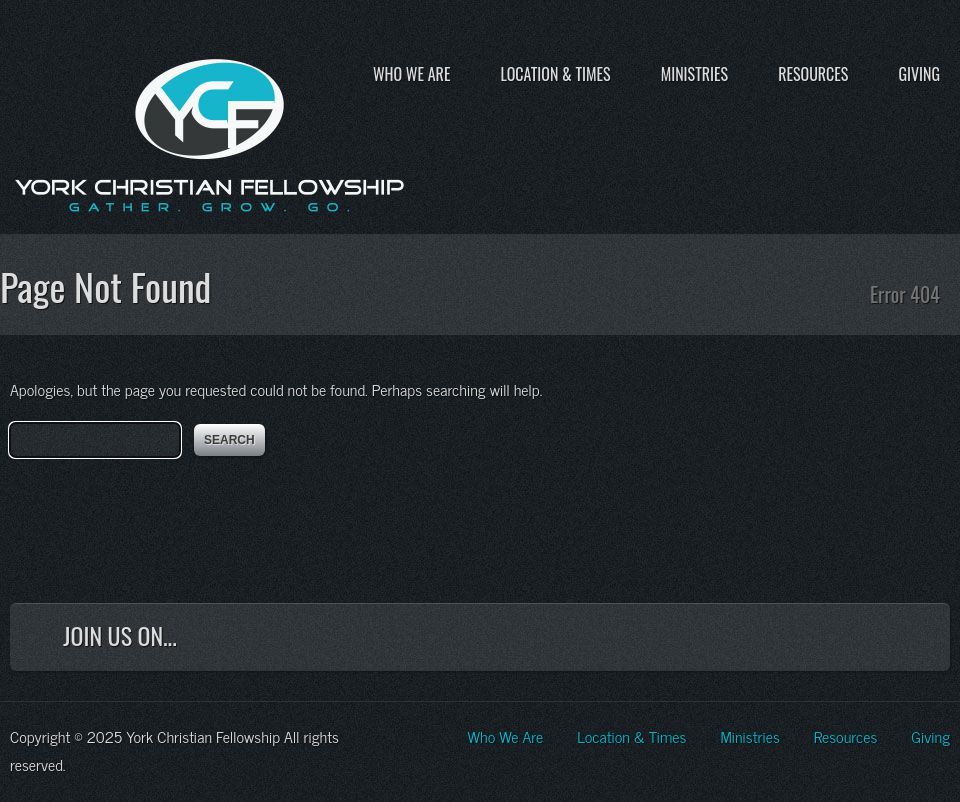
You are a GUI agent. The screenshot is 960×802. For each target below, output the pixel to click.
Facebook (723, 640)
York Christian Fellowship (210, 131)
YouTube (855, 640)
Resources (813, 74)
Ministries (694, 74)
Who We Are (411, 74)
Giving (919, 74)
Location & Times (555, 74)
